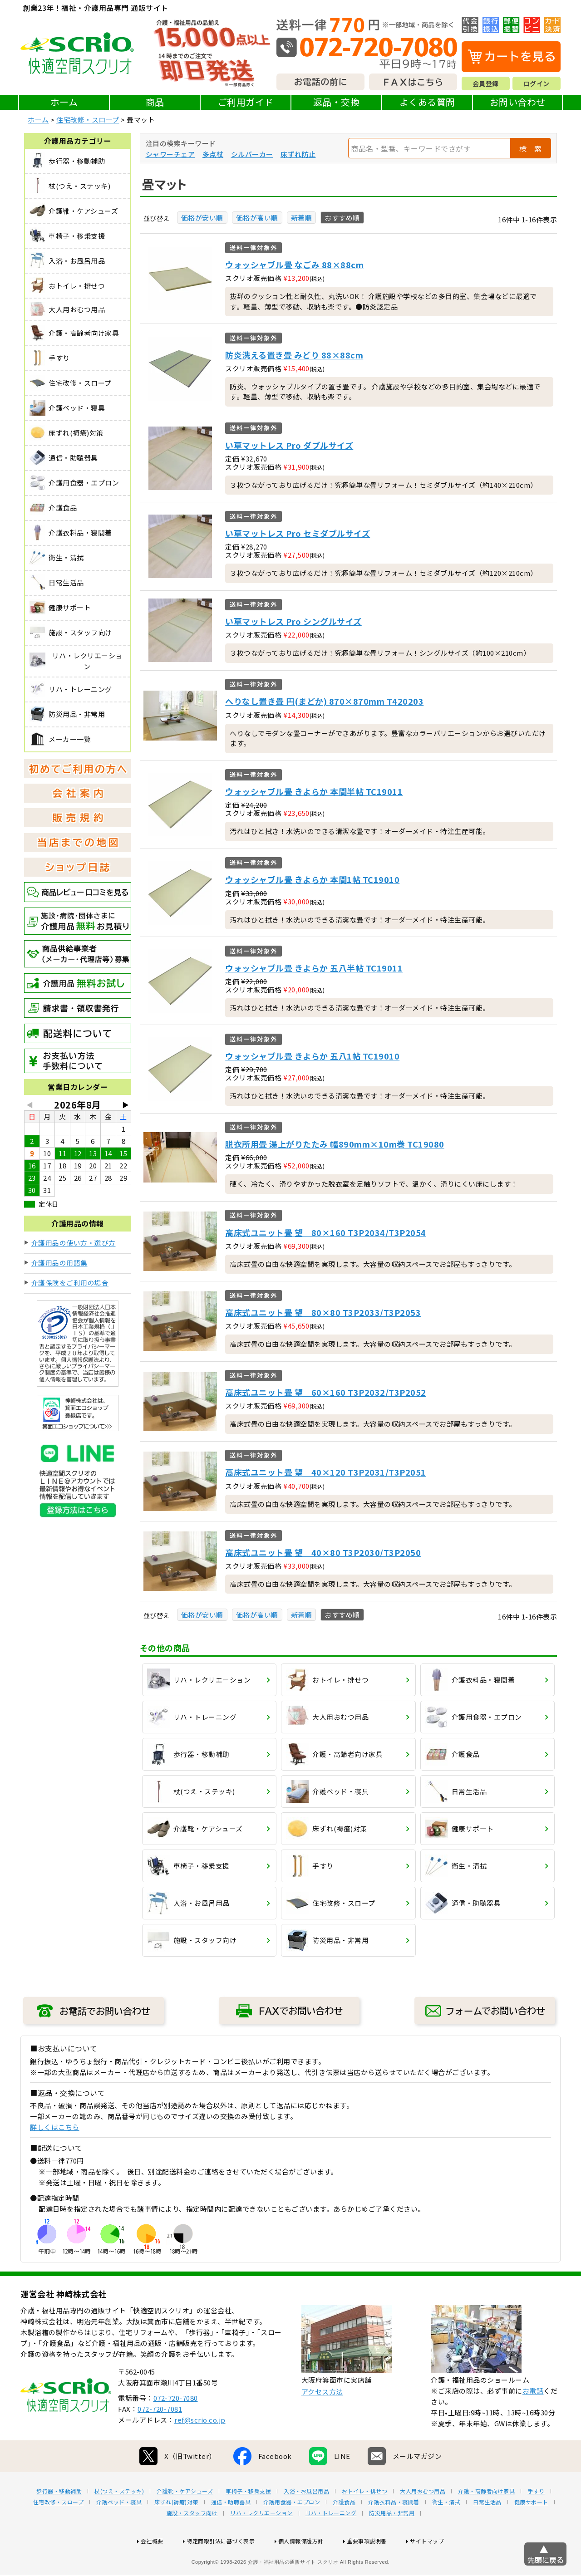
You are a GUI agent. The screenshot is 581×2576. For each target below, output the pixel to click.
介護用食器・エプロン (291, 2531)
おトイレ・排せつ (364, 2520)
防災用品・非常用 (391, 2542)
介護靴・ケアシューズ (185, 2520)
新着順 (301, 217)
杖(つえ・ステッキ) (119, 2520)
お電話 (533, 2419)
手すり (536, 2520)
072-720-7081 (160, 2438)
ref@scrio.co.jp (200, 2448)
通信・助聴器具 (231, 2531)
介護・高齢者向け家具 (486, 2520)
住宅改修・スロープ (87, 119)
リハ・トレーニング (331, 2542)
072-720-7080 (175, 2427)
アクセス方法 (322, 2420)
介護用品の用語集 (59, 1262)
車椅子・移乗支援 (248, 2520)
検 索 (530, 148)
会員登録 (486, 83)
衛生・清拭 (446, 2531)
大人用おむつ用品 (422, 2520)
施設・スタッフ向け (192, 2542)
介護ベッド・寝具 (119, 2531)
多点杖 (213, 154)
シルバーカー (252, 154)
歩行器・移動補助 (59, 2520)
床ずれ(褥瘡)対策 (176, 2531)
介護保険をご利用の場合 (70, 1282)
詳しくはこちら (54, 2127)
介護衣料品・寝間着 (393, 2531)
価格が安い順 (202, 217)
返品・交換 (336, 101)
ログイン (536, 83)
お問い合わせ (518, 101)
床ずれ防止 (298, 154)
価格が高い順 (257, 217)
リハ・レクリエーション (261, 2542)
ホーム (64, 101)
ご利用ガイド (246, 101)
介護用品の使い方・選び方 (73, 1242)
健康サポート (531, 2531)
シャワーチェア (170, 154)
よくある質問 (427, 101)
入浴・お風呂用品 (306, 2520)
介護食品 (344, 2531)
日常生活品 (487, 2531)
